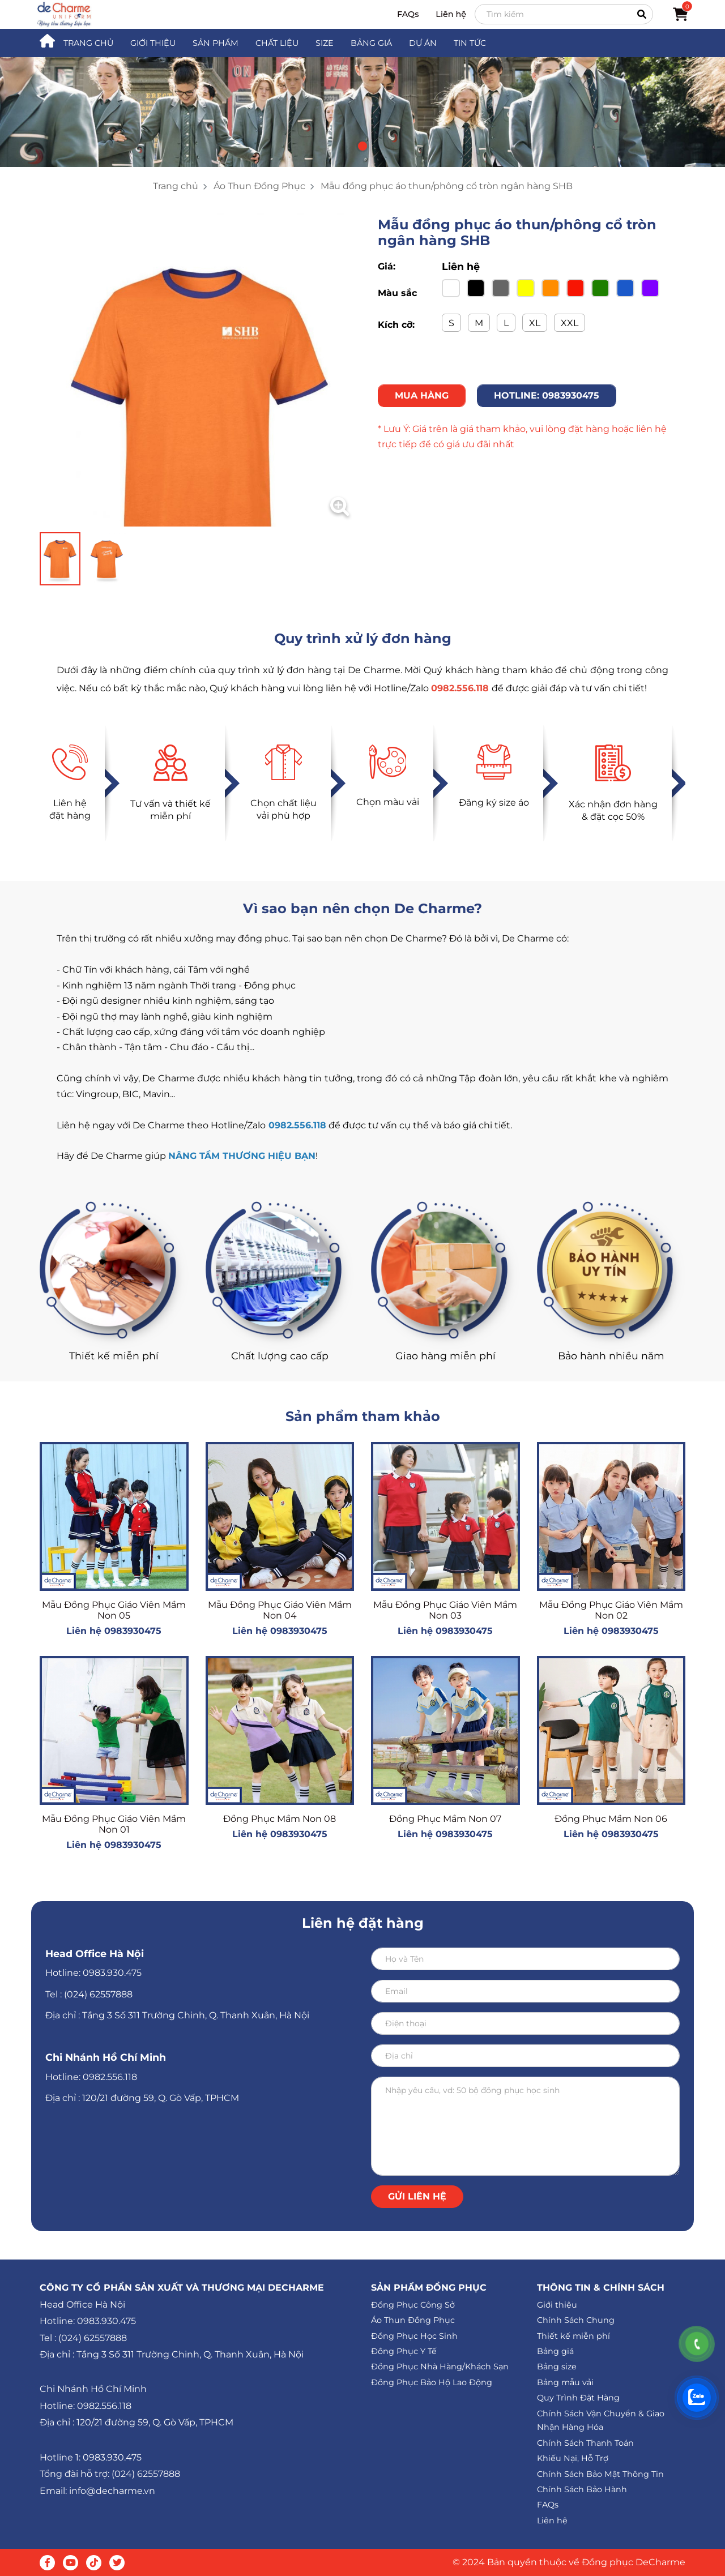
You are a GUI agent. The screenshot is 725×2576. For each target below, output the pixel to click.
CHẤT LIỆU (276, 43)
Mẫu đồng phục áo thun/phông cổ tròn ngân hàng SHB (447, 186)
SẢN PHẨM (215, 43)
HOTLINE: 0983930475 (546, 395)
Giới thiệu (557, 2305)
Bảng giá (555, 2351)
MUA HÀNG (422, 395)
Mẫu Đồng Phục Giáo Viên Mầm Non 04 (280, 1610)
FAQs (408, 14)
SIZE (324, 43)
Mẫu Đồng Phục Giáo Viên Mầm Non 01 (114, 1824)
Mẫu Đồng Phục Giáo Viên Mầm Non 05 (114, 1610)
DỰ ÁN (423, 43)
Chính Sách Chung (576, 2320)
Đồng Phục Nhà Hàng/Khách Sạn (440, 2366)
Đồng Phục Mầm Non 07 (445, 1818)
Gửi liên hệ (417, 2196)
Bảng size (557, 2366)
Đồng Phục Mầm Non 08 (279, 1818)
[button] (362, 146)
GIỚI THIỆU (153, 43)
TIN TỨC (470, 43)
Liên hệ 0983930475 (113, 1630)
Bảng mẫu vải (565, 2382)
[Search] (564, 14)
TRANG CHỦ (88, 43)
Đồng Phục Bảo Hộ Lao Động (431, 2382)
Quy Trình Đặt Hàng (578, 2398)
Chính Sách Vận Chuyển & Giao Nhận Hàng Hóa (600, 2420)
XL (534, 323)
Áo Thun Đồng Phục (259, 186)
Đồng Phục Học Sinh (414, 2336)
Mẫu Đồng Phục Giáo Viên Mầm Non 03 (445, 1610)
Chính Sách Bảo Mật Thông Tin (600, 2474)
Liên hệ (451, 14)
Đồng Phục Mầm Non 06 (611, 1818)
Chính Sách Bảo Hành (582, 2489)
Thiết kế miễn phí (573, 2336)
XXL (569, 323)
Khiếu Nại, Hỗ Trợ (572, 2458)
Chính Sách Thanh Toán (585, 2443)
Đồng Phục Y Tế (404, 2351)
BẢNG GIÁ (371, 43)
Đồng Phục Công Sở (413, 2305)
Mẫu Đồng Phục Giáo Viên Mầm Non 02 (611, 1610)
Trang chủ (175, 186)
